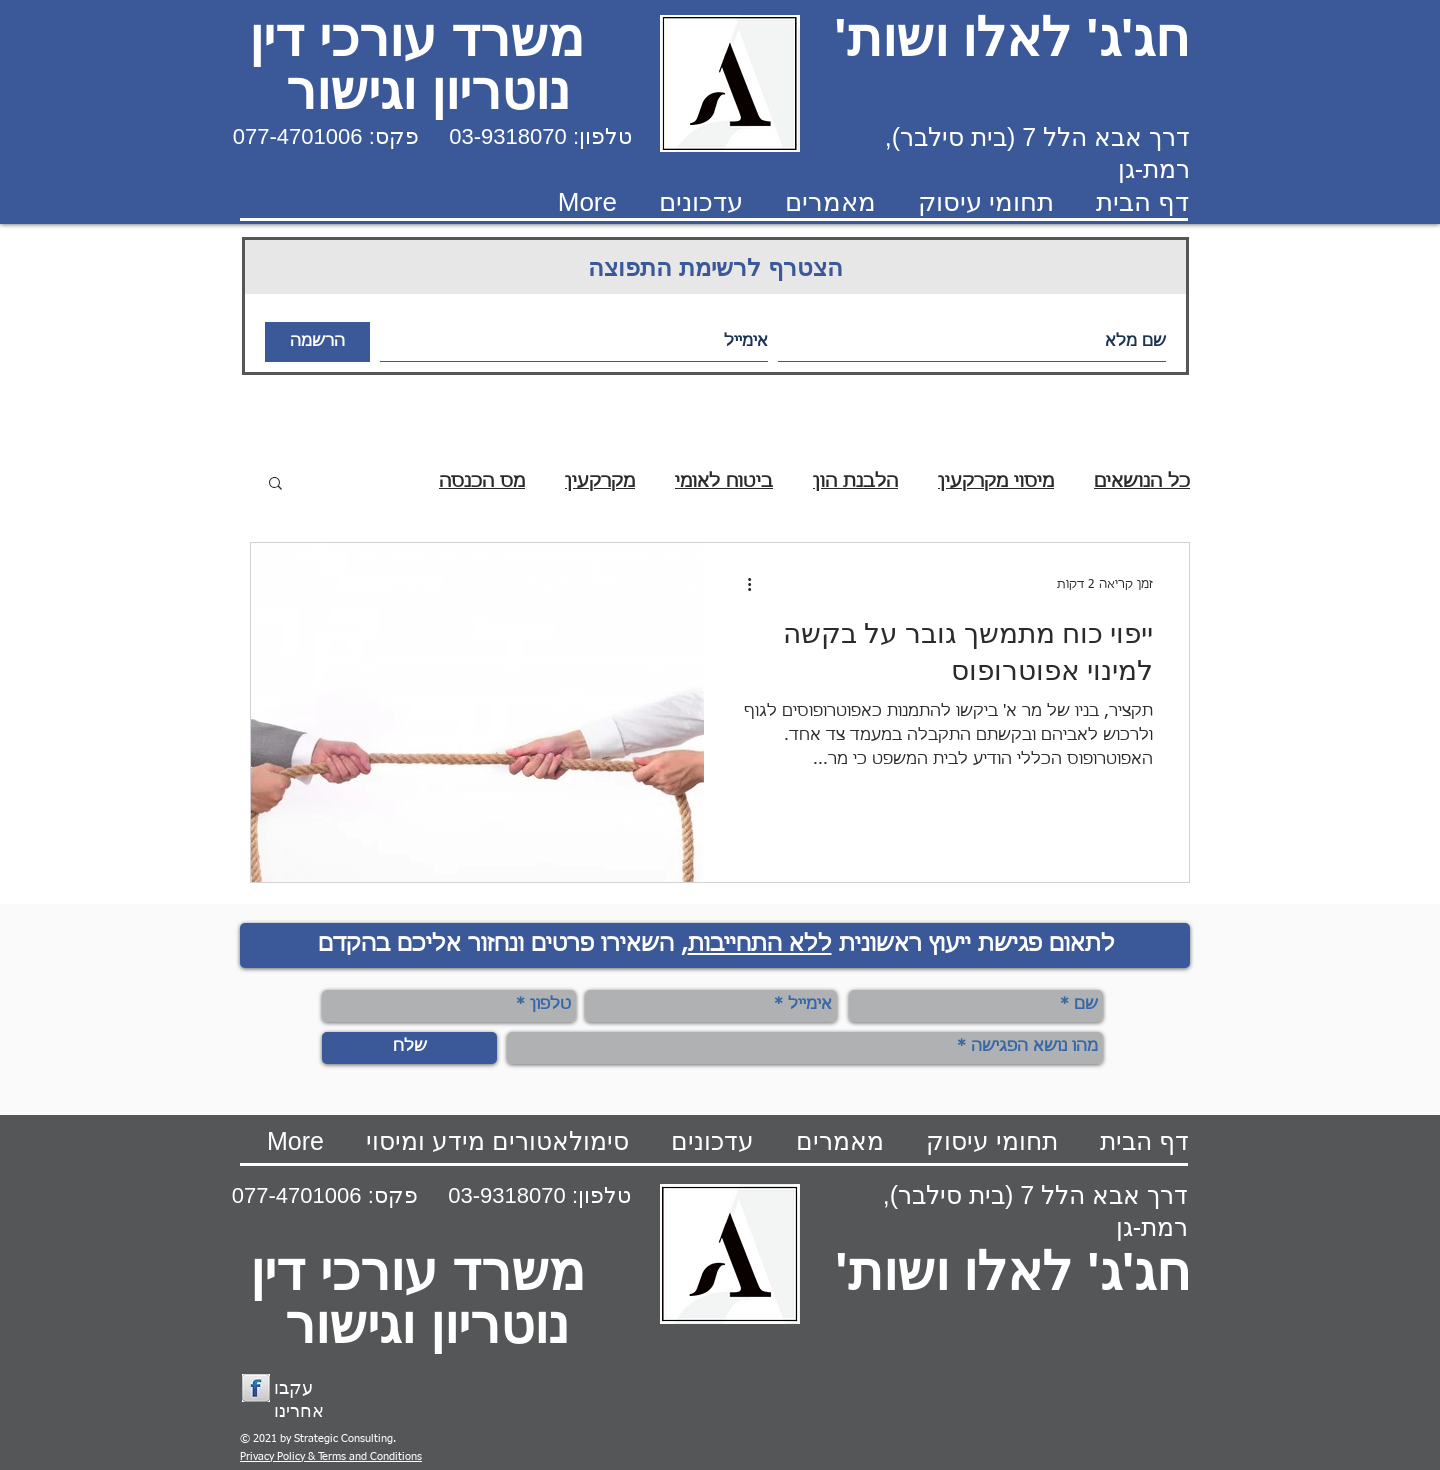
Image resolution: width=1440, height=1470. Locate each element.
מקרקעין (600, 482)
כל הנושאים (1142, 482)
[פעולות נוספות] (742, 584)
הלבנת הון (855, 482)
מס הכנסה (482, 482)
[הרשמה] (317, 342)
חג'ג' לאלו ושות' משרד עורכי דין (727, 37)
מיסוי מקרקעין (996, 482)
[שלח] (409, 1048)
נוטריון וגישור (428, 90)
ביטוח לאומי (724, 482)
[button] (275, 484)
